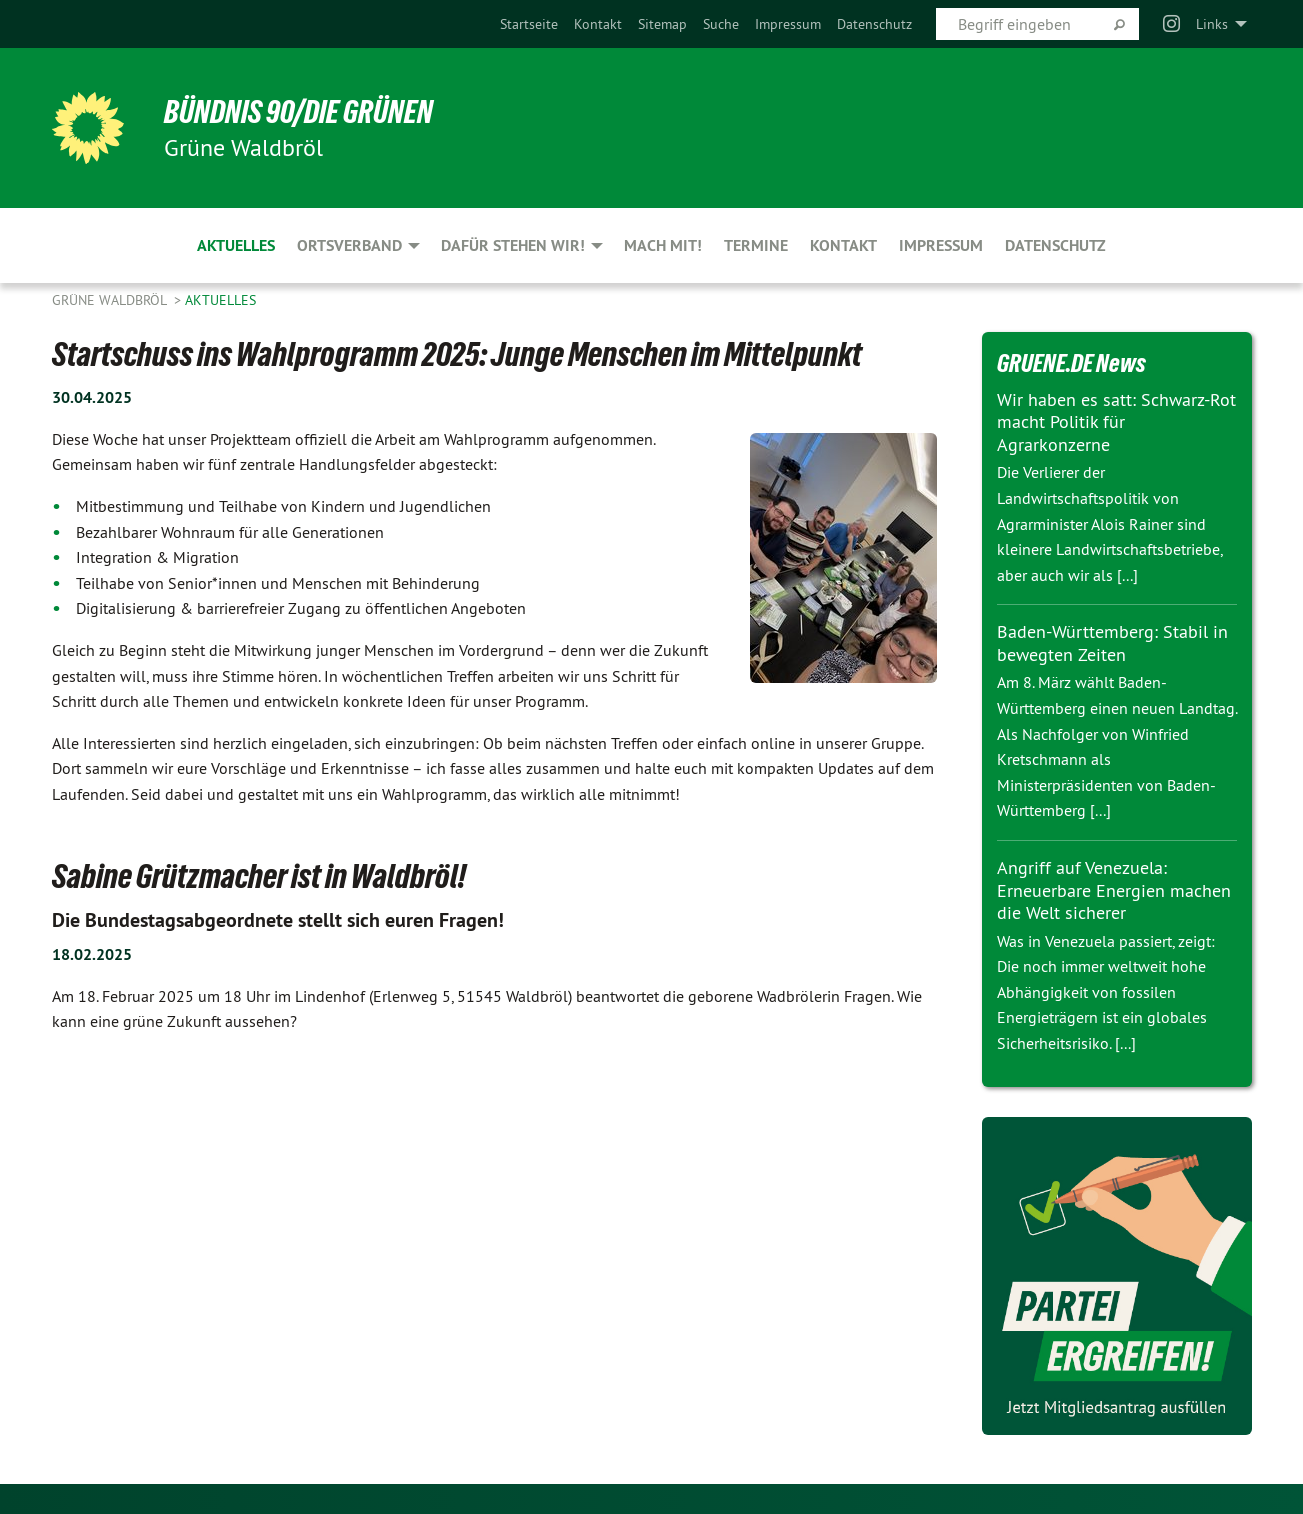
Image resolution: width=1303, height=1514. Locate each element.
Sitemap (662, 24)
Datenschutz (874, 24)
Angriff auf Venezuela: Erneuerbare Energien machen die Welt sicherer (1114, 890)
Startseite (529, 24)
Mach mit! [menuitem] (663, 245)
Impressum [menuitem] (941, 245)
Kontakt (598, 24)
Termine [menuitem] (756, 245)
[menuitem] (529, 24)
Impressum (788, 24)
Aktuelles (220, 300)
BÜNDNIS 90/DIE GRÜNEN (298, 112)
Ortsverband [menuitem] (349, 245)
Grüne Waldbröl (111, 300)
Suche (721, 24)
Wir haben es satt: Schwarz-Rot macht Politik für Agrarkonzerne (1116, 422)
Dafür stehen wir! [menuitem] (513, 245)
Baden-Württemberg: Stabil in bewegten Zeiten (1112, 643)
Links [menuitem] (1212, 24)
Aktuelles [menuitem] (236, 245)
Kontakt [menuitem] (843, 245)
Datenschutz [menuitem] (1055, 245)
